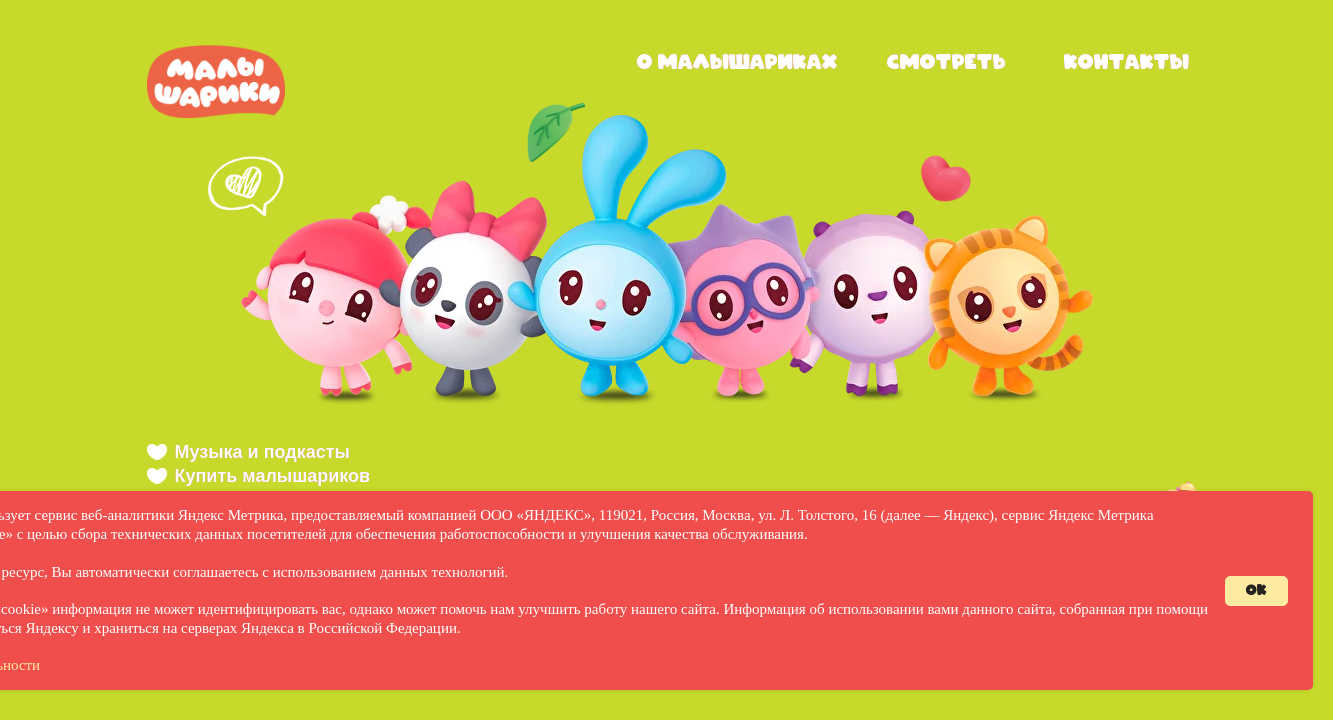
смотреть (946, 62)
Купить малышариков (273, 476)
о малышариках (737, 62)
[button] (336, 289)
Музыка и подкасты (262, 452)
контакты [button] (1126, 62)
